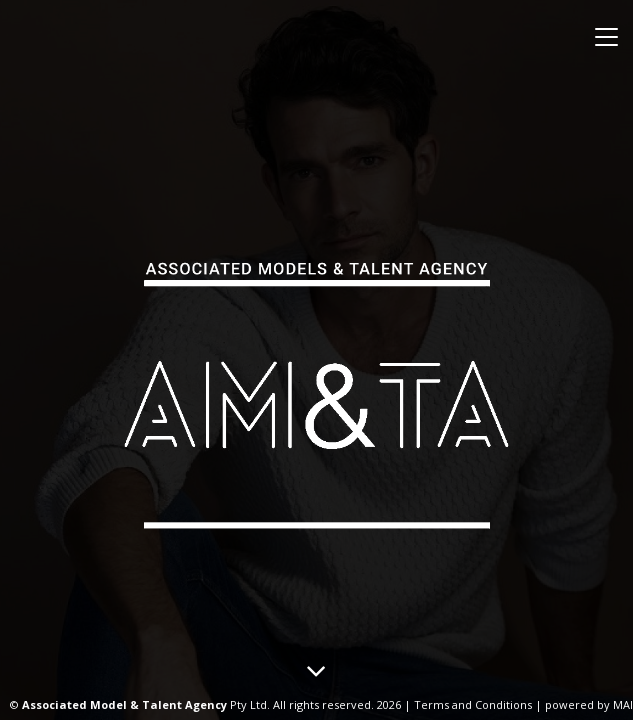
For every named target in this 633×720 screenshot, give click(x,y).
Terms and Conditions (473, 704)
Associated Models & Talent (317, 389)
